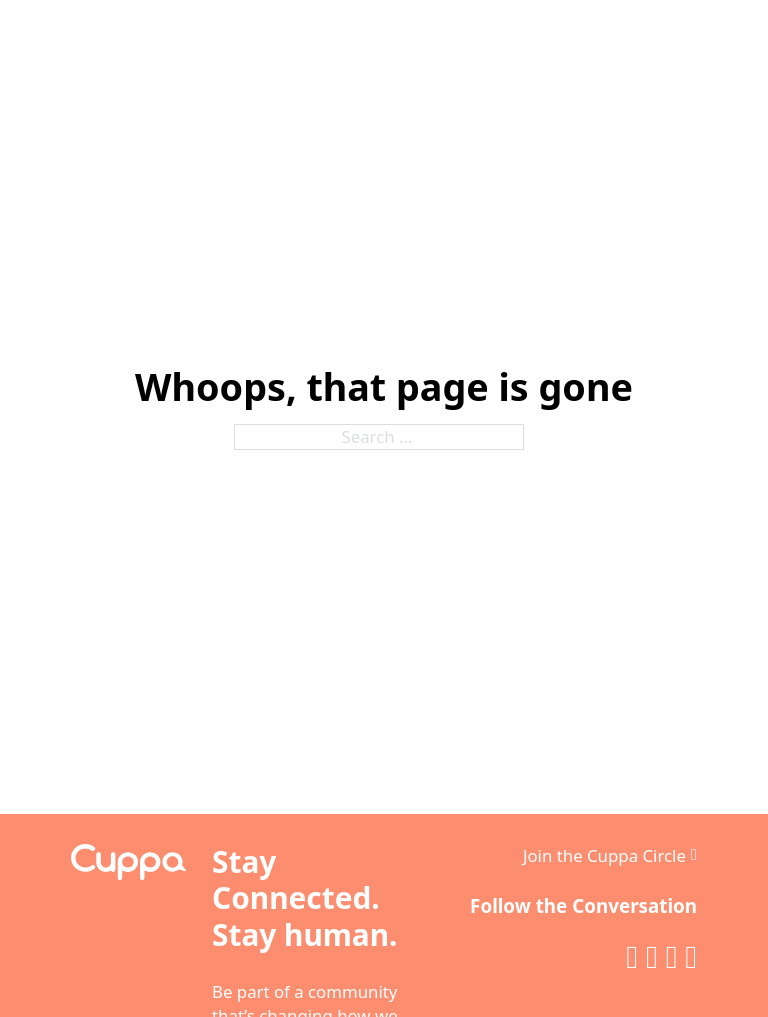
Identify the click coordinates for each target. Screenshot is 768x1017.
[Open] (711, 48)
